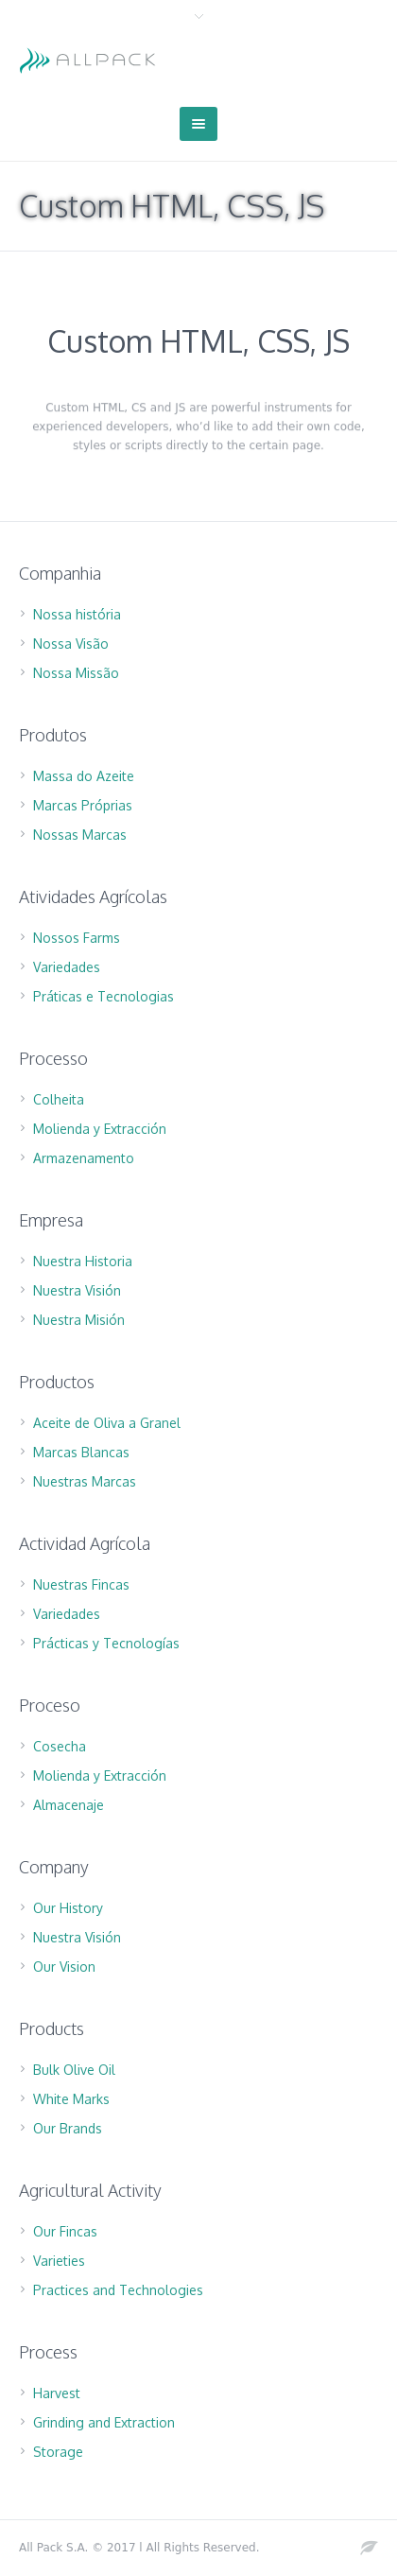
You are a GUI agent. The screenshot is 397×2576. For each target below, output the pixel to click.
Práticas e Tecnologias (103, 996)
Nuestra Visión (77, 1290)
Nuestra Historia (82, 1261)
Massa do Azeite (83, 776)
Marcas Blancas (81, 1452)
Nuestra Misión (79, 1320)
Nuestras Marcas (84, 1481)
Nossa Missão (76, 673)
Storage (58, 2452)
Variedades (66, 967)
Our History (68, 1908)
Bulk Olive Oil (74, 2070)
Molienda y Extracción (99, 1129)
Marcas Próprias (82, 805)
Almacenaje (68, 1805)
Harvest (56, 2393)
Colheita (58, 1099)
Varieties (59, 2261)
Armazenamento (83, 1158)
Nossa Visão (71, 643)
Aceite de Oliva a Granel (107, 1423)
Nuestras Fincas (81, 1584)
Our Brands (67, 2128)
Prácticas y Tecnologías (106, 1643)
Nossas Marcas (80, 835)
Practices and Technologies (118, 2290)
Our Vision (64, 1966)
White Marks (71, 2099)
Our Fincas (65, 2231)
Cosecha (59, 1746)
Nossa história (77, 614)
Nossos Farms (76, 938)
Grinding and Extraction (104, 2422)
